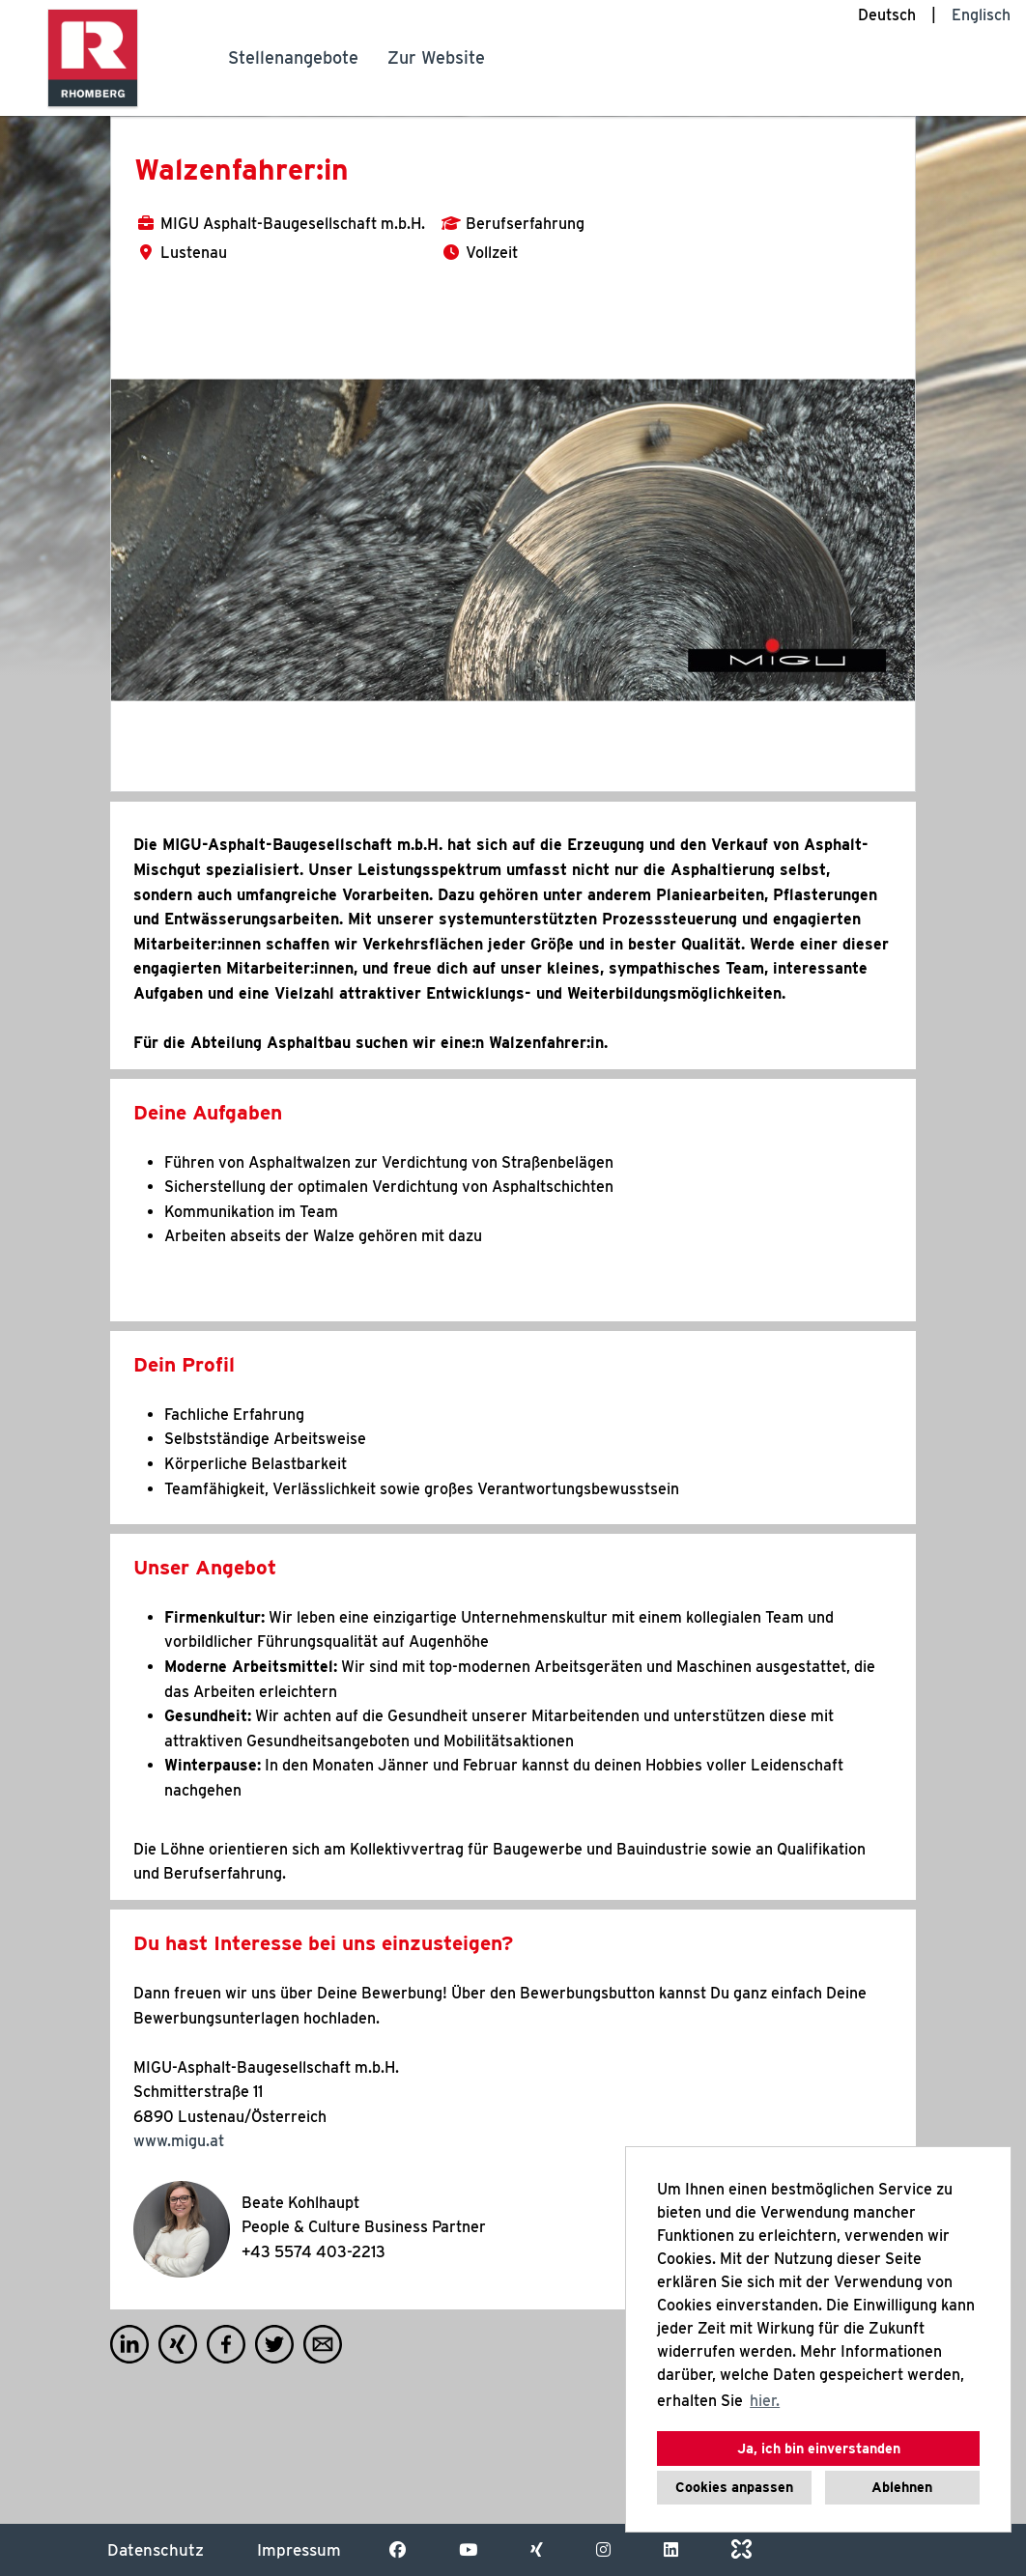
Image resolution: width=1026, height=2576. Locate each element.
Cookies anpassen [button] (734, 2486)
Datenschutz (155, 2550)
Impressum (299, 2550)
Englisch (981, 15)
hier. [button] (765, 2401)
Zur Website (436, 57)
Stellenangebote (293, 57)
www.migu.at (178, 2141)
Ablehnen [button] (901, 2486)
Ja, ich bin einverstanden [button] (818, 2448)
